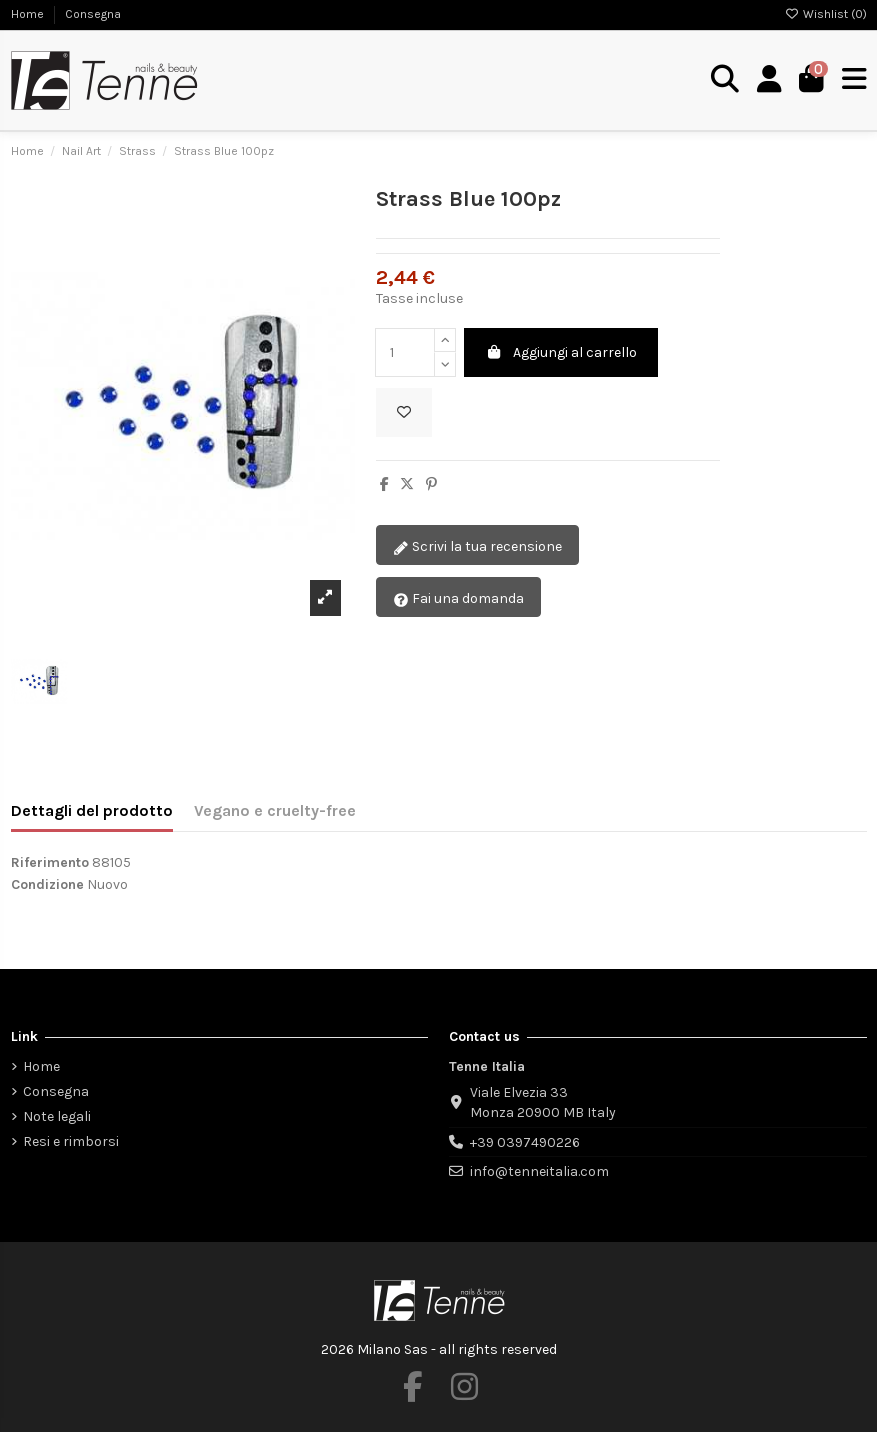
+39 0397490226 (525, 1142)
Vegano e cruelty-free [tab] (275, 810)
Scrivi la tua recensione (477, 547)
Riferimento (50, 862)
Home (29, 14)
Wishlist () (826, 14)
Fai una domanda (458, 599)
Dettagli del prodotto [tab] (92, 810)
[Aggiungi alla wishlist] (404, 412)
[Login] (769, 80)
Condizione (47, 884)
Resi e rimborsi (71, 1141)
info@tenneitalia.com (539, 1171)
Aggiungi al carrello (561, 352)
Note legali (57, 1116)
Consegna (93, 14)
